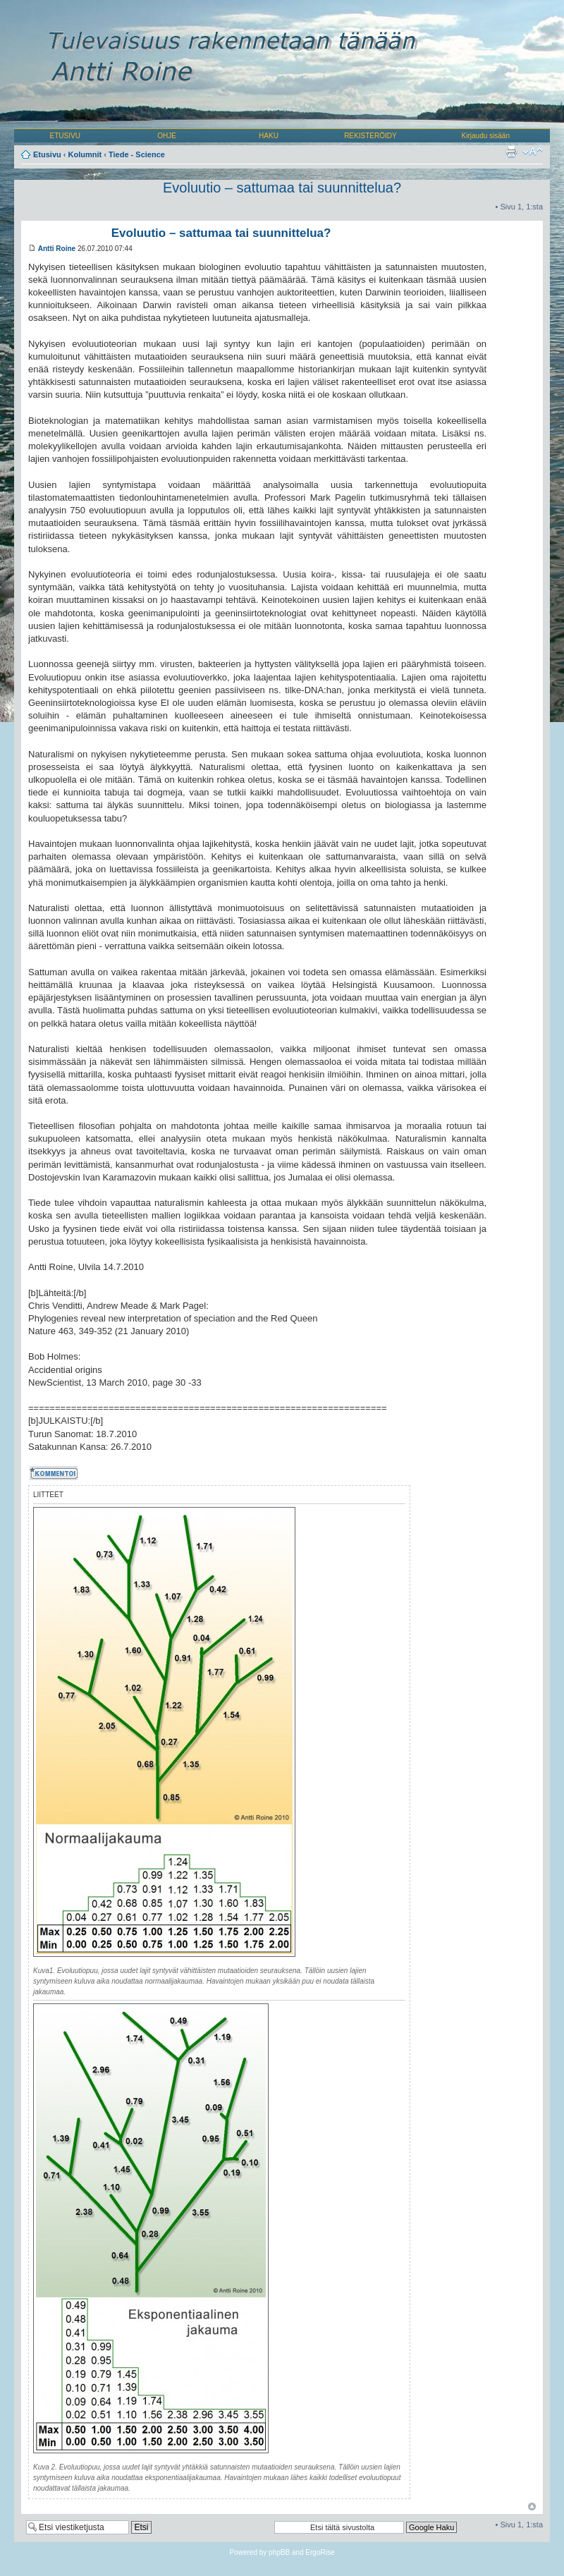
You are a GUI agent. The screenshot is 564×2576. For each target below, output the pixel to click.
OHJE (166, 136)
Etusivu (47, 154)
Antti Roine (56, 248)
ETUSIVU (65, 136)
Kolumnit (85, 154)
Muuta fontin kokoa (532, 151)
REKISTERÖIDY (370, 136)
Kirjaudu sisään (486, 136)
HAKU (268, 136)
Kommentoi (55, 1473)
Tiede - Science (137, 154)
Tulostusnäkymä (511, 151)
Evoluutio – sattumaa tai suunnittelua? (282, 187)
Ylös (532, 2506)
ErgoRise (319, 2552)
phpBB (279, 2552)
